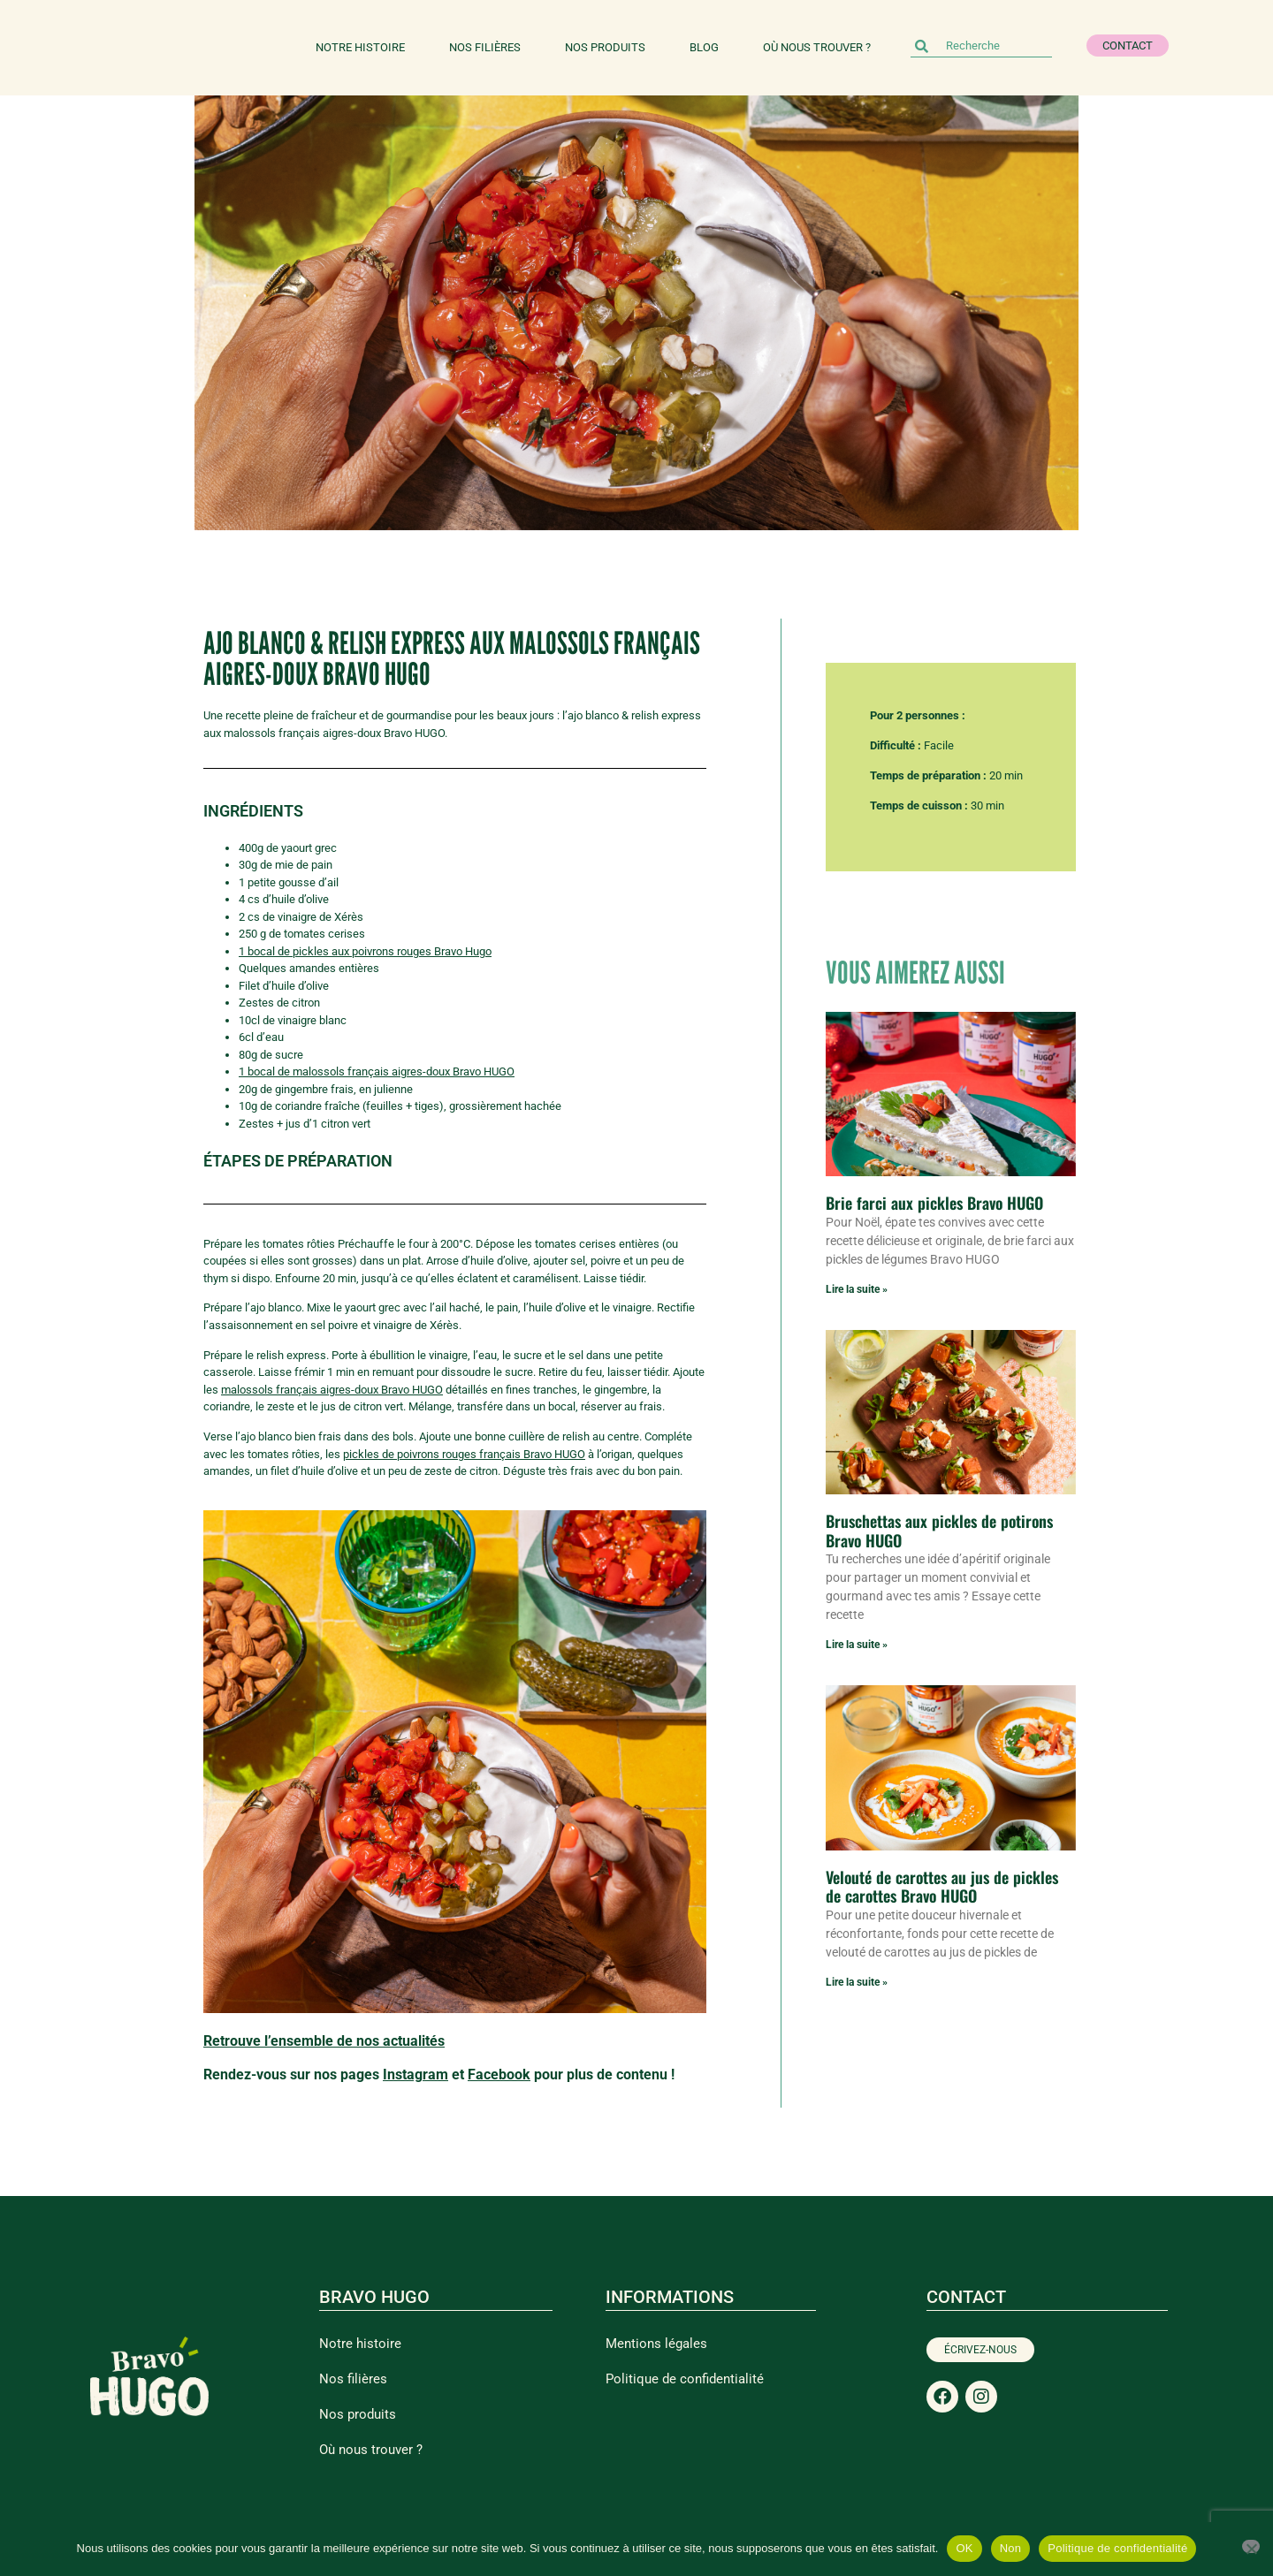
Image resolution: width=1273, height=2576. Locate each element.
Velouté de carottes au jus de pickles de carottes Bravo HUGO (942, 1887)
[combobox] (981, 45)
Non (1011, 2548)
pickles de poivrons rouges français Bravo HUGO (464, 1454)
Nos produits (605, 47)
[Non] (1251, 2546)
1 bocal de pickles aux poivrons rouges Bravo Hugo (365, 951)
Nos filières (485, 47)
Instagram (415, 2074)
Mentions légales (656, 2344)
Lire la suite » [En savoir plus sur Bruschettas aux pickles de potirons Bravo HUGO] (857, 1644)
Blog (704, 47)
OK (964, 2548)
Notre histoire (360, 47)
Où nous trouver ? (817, 47)
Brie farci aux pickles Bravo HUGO (934, 1202)
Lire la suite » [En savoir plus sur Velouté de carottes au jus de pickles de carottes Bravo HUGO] (857, 1982)
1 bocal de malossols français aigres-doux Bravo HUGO (377, 1071)
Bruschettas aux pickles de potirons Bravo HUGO (939, 1530)
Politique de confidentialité (685, 2379)
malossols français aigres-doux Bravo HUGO (332, 1389)
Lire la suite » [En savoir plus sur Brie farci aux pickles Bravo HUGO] (857, 1289)
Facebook (499, 2074)
